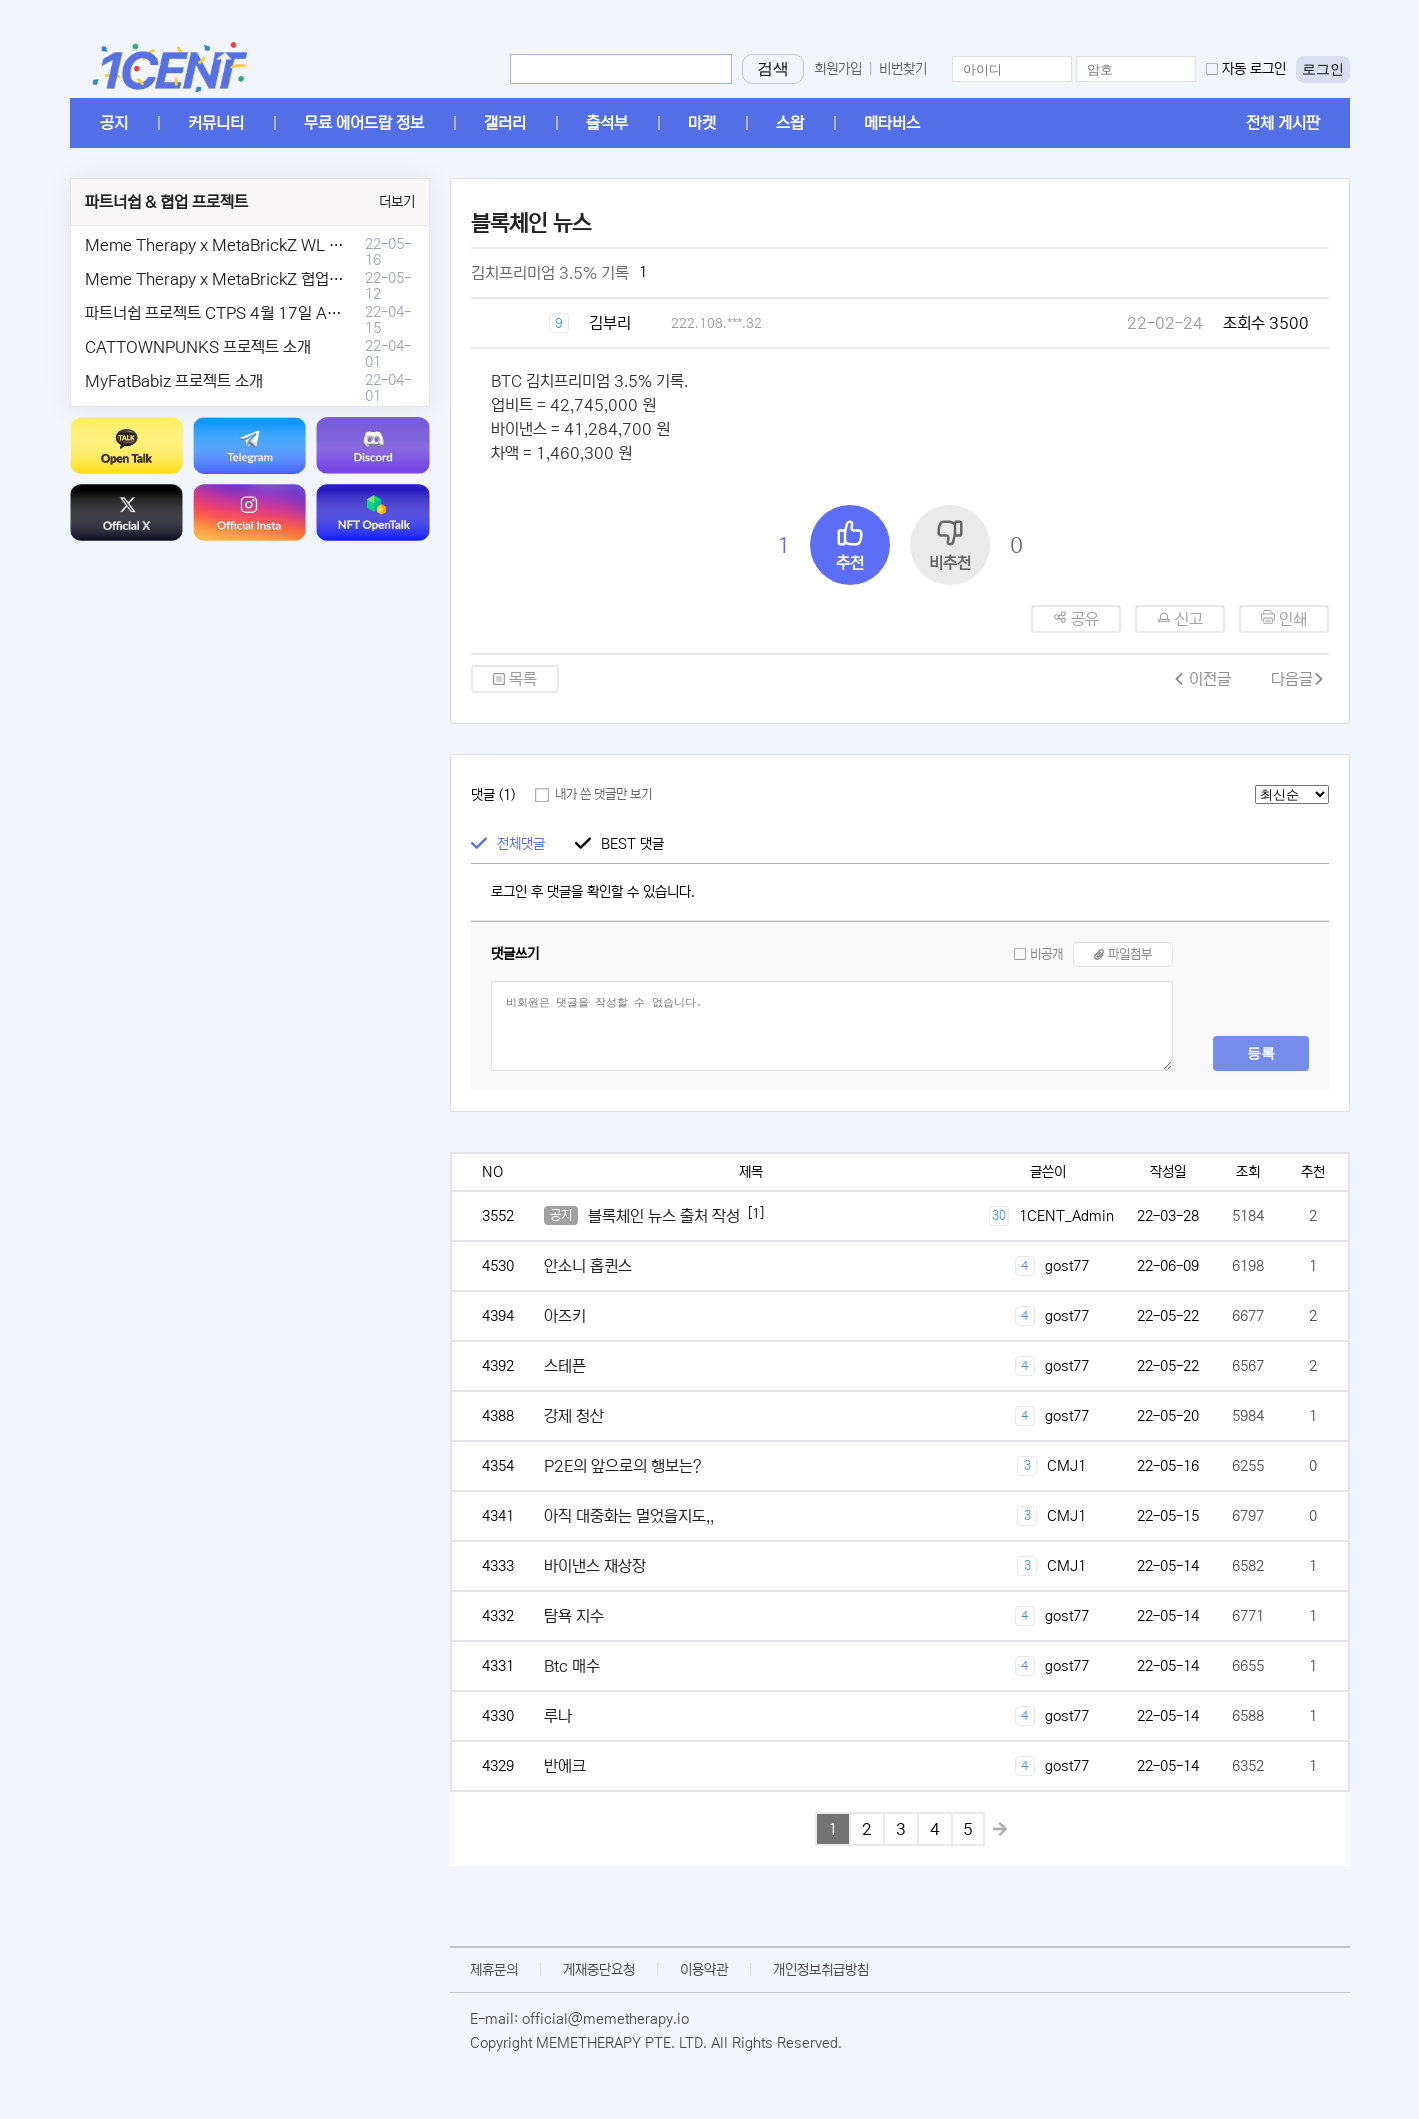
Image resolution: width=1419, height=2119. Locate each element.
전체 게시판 (1283, 123)
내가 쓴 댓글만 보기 (603, 794)
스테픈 (565, 1366)
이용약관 (704, 1970)
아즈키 (565, 1316)
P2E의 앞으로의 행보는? (623, 1466)
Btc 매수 (572, 1666)
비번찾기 (903, 69)
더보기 (397, 202)
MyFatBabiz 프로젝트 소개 (174, 381)
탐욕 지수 (574, 1616)
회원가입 (838, 69)
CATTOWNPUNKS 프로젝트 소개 (198, 347)
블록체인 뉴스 (531, 223)
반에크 (565, 1766)
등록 (1261, 1053)
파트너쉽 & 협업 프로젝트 (166, 202)
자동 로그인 (1254, 69)
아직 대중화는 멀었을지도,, (629, 1516)
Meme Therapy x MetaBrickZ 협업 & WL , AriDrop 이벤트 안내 (301, 279)
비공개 (1046, 954)
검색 (773, 68)
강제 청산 (574, 1416)
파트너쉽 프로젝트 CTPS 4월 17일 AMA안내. (235, 313)
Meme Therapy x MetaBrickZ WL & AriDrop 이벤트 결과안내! (297, 245)
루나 (558, 1716)
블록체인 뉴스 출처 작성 (664, 1216)
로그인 (1323, 69)
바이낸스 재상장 (595, 1566)
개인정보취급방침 (821, 1970)
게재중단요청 (599, 1970)
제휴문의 (494, 1970)
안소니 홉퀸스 (588, 1266)
